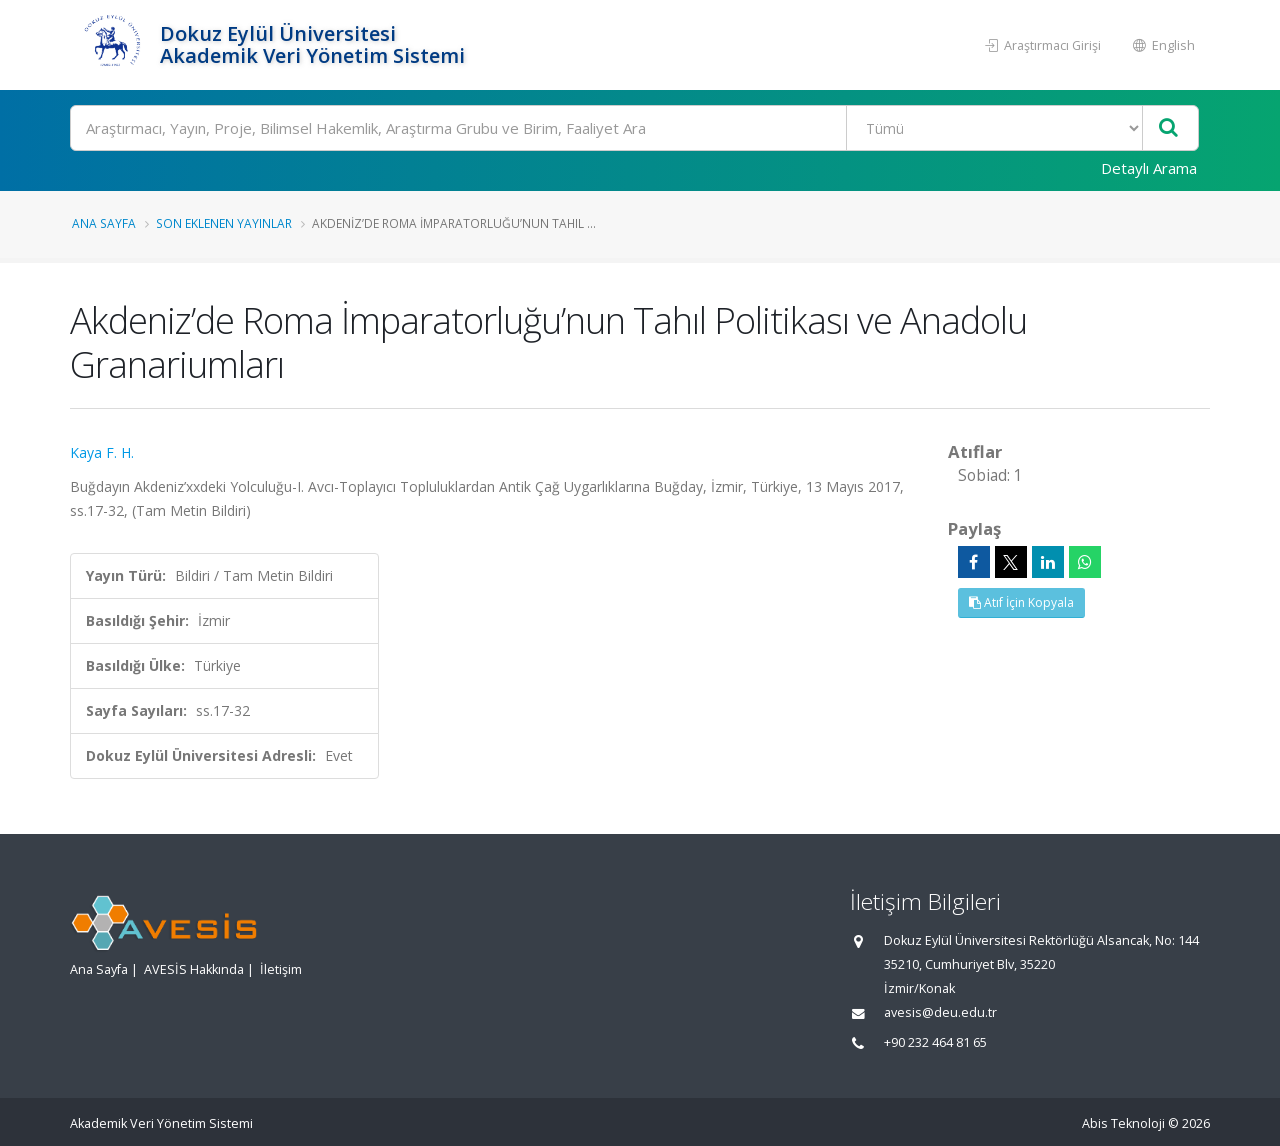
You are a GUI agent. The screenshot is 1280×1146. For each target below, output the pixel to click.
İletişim (281, 969)
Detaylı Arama (1149, 168)
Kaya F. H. (102, 452)
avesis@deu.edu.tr (940, 1012)
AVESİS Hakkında (194, 969)
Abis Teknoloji (1123, 1123)
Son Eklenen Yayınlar (224, 223)
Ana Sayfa (104, 223)
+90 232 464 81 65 (935, 1042)
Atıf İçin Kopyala (1021, 602)
